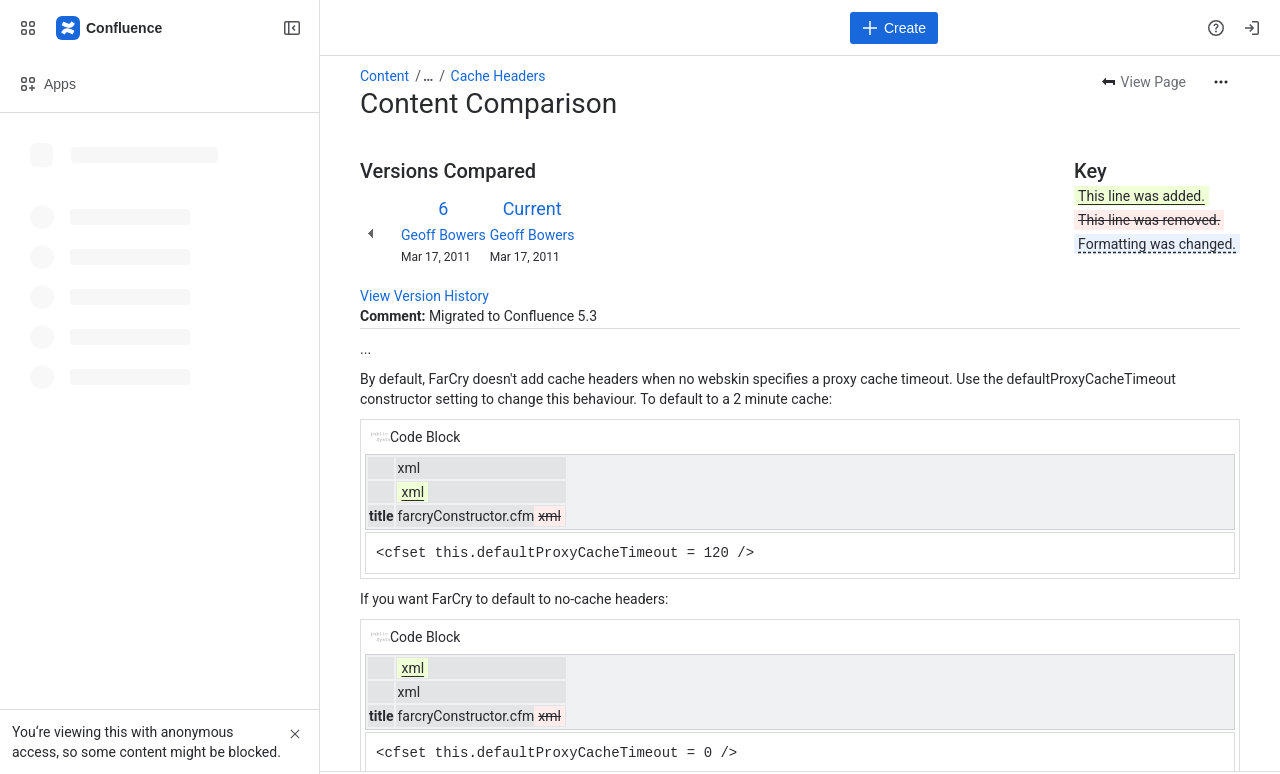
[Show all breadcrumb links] (428, 76)
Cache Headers (498, 76)
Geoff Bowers (443, 235)
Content (384, 76)
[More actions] (1221, 82)
